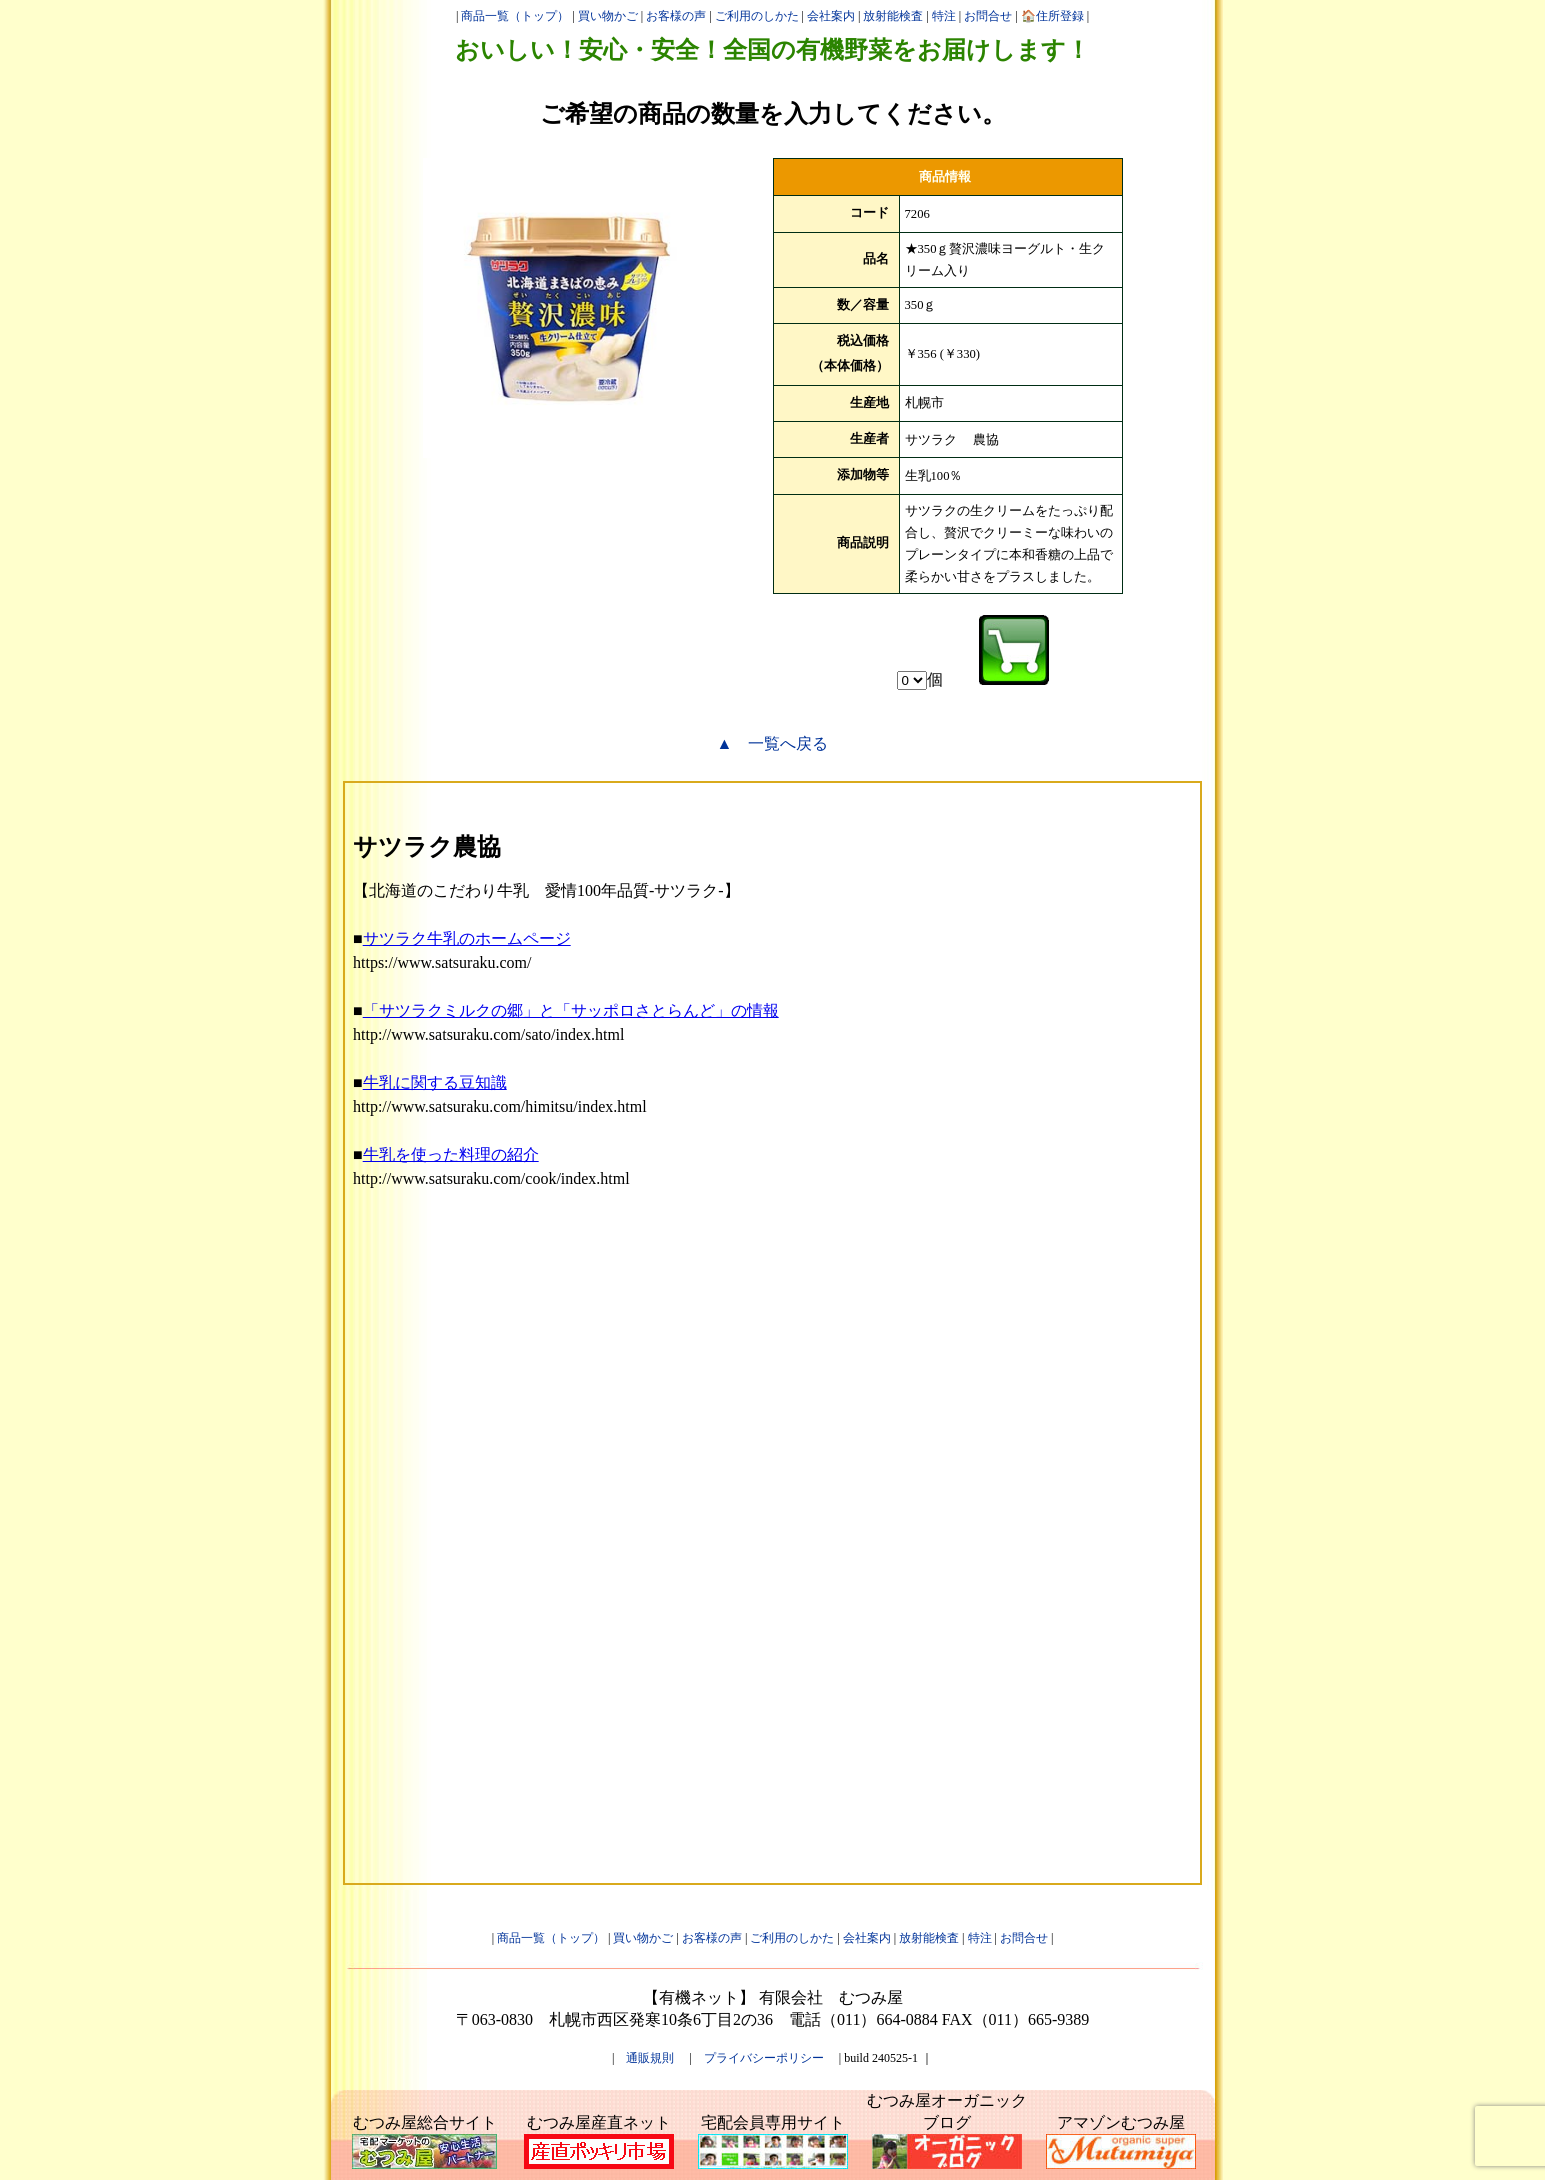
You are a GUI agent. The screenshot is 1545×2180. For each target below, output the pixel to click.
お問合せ (988, 16)
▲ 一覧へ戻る (773, 743)
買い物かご (608, 16)
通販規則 (650, 2058)
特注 (944, 16)
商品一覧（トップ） (515, 16)
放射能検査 (893, 16)
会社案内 (831, 16)
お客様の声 (676, 16)
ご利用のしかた (757, 16)
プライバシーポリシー (764, 2058)
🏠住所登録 (1052, 16)
